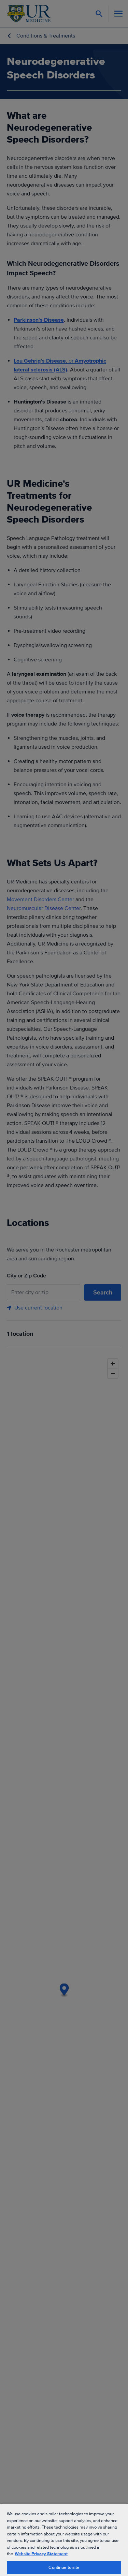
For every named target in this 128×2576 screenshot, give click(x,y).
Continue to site (63, 2567)
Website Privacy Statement (41, 2554)
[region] (64, 2539)
